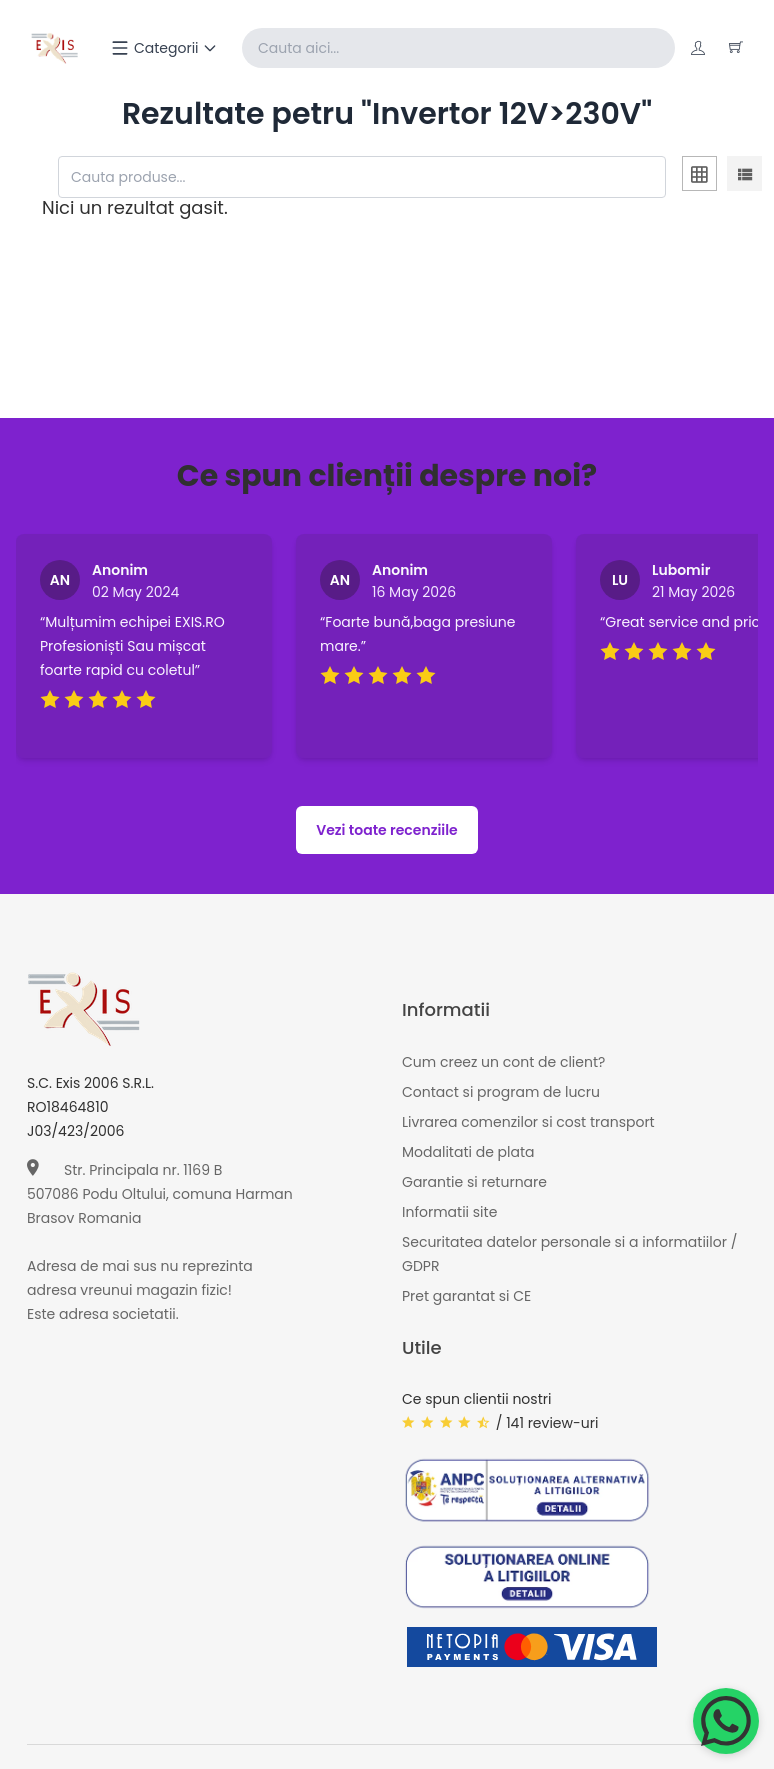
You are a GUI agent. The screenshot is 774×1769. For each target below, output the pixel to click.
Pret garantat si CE (466, 1295)
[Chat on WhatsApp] (726, 1721)
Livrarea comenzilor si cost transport (528, 1121)
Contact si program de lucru (501, 1091)
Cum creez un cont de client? (503, 1061)
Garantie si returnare (474, 1181)
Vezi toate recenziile (387, 829)
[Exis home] (54, 48)
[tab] (699, 177)
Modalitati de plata (468, 1151)
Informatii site (449, 1211)
